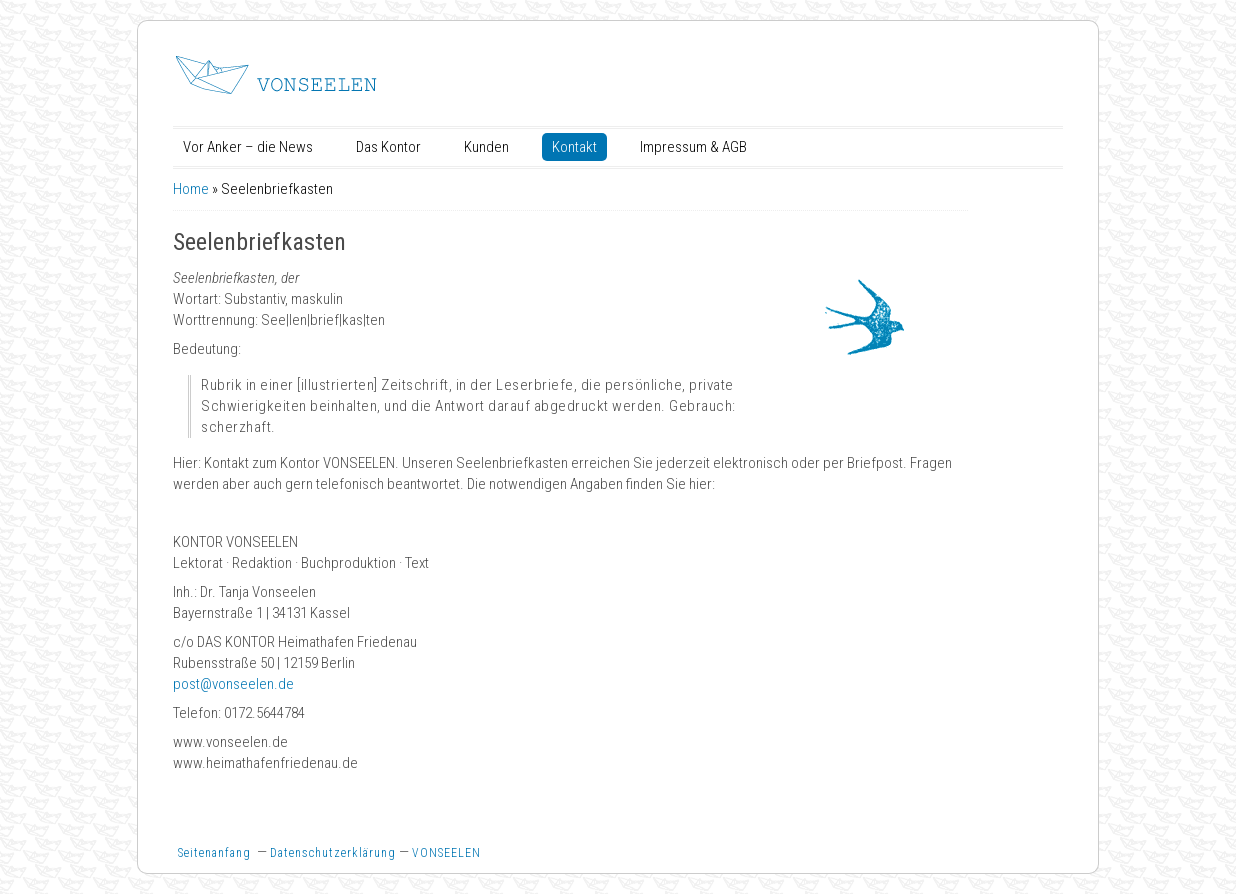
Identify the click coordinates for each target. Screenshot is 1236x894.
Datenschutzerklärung (333, 853)
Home (191, 189)
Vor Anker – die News (248, 147)
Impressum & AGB (693, 147)
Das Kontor (388, 147)
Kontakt (574, 147)
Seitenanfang (214, 853)
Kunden (486, 147)
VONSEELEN (446, 853)
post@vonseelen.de (233, 684)
